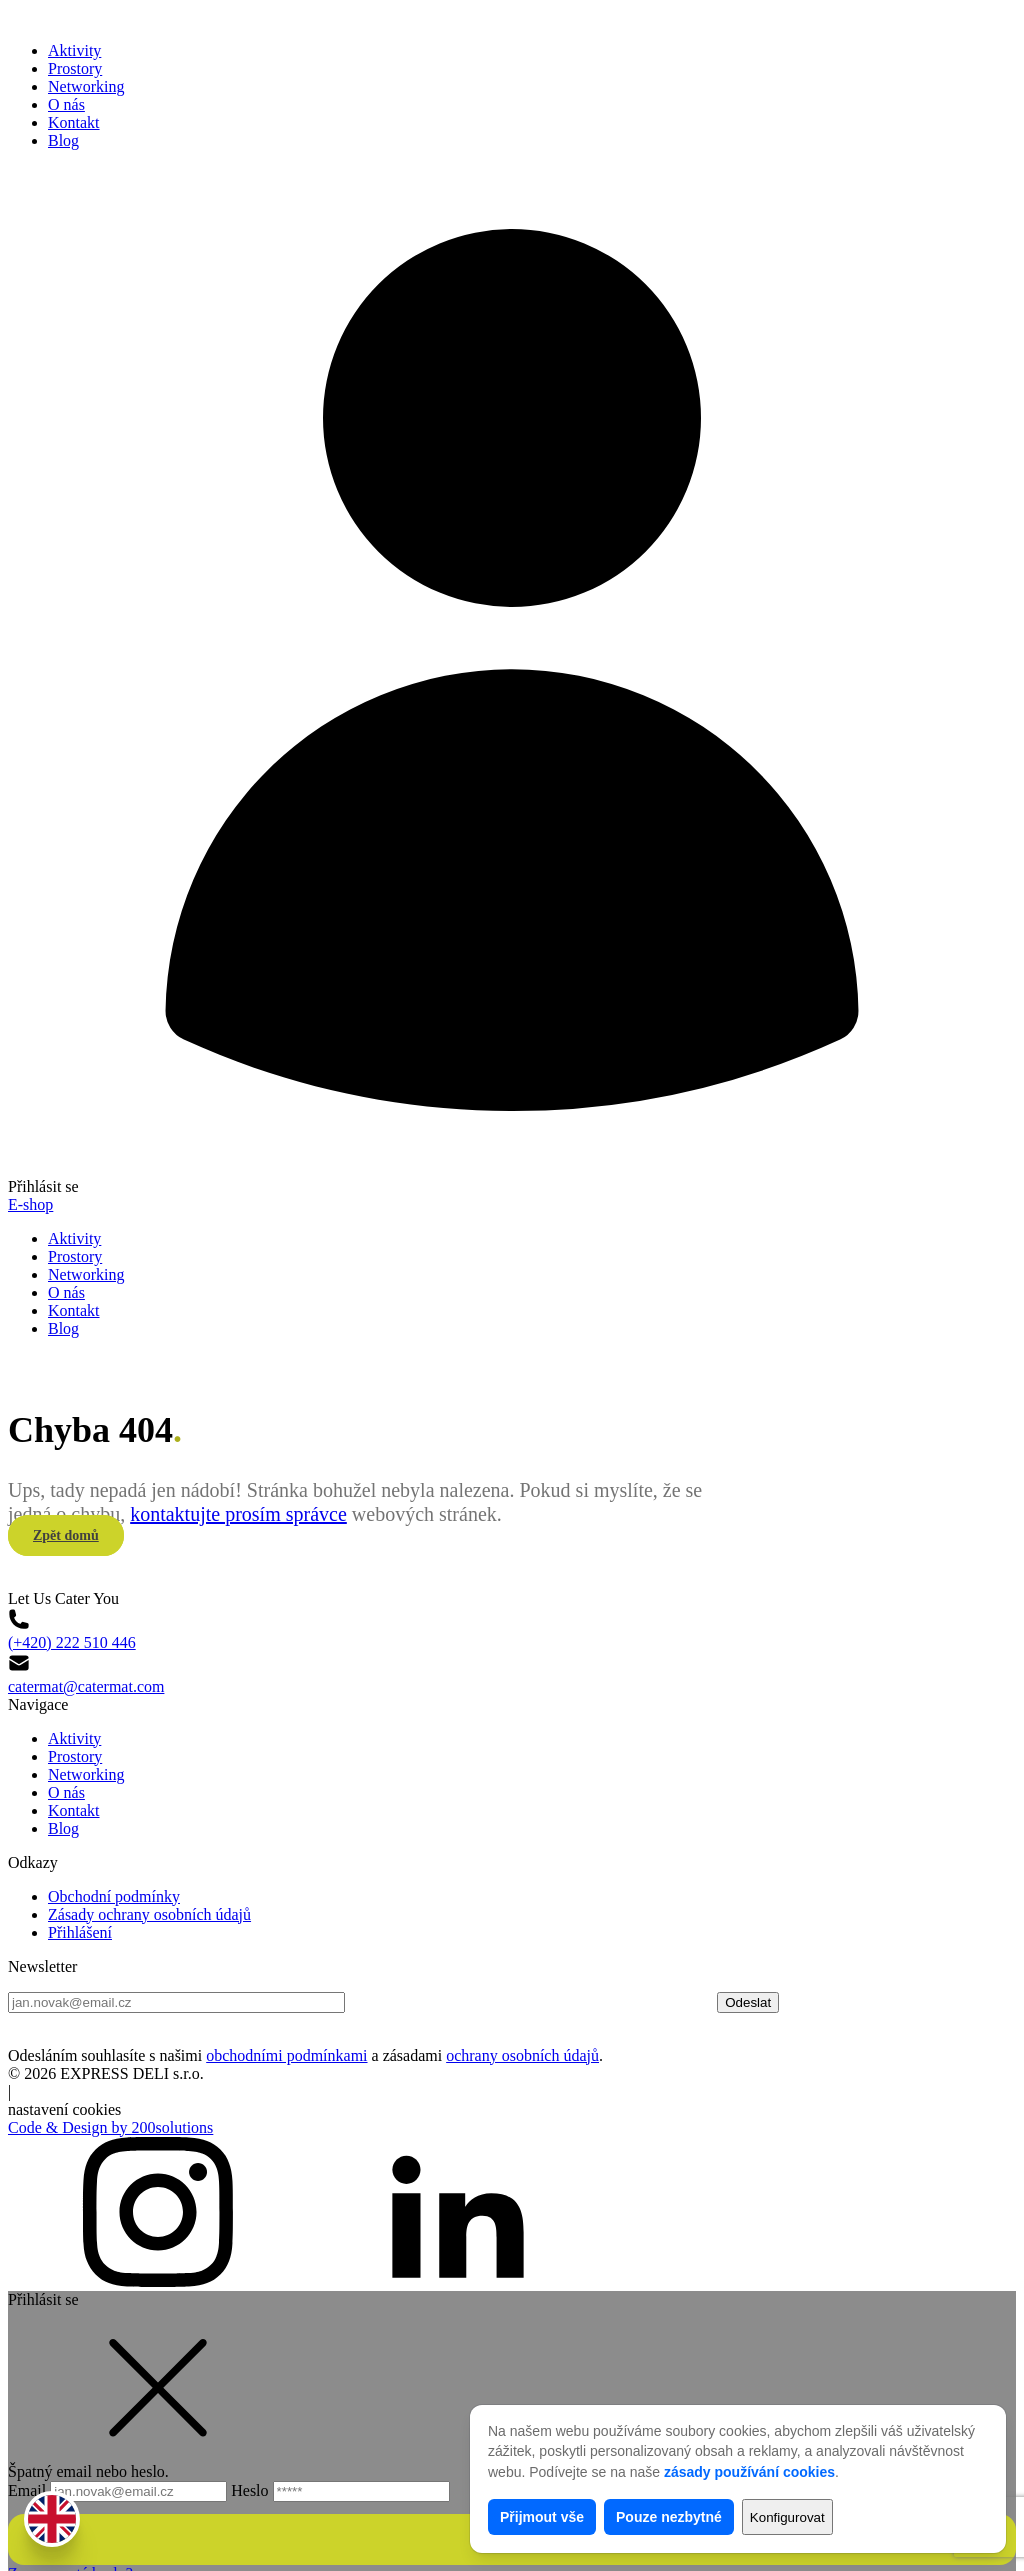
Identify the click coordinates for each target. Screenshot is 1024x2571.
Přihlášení (80, 1876)
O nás (66, 104)
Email (119, 2434)
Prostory (75, 68)
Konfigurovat (787, 2517)
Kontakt (74, 122)
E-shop (30, 1204)
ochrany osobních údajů (522, 1999)
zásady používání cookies (749, 2472)
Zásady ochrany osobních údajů (149, 1858)
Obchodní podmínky (114, 1840)
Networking (86, 86)
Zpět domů (66, 1507)
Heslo (340, 2434)
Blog (63, 140)
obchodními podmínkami (286, 1999)
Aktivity (74, 50)
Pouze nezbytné (669, 2517)
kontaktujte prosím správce (238, 1486)
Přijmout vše (542, 2517)
